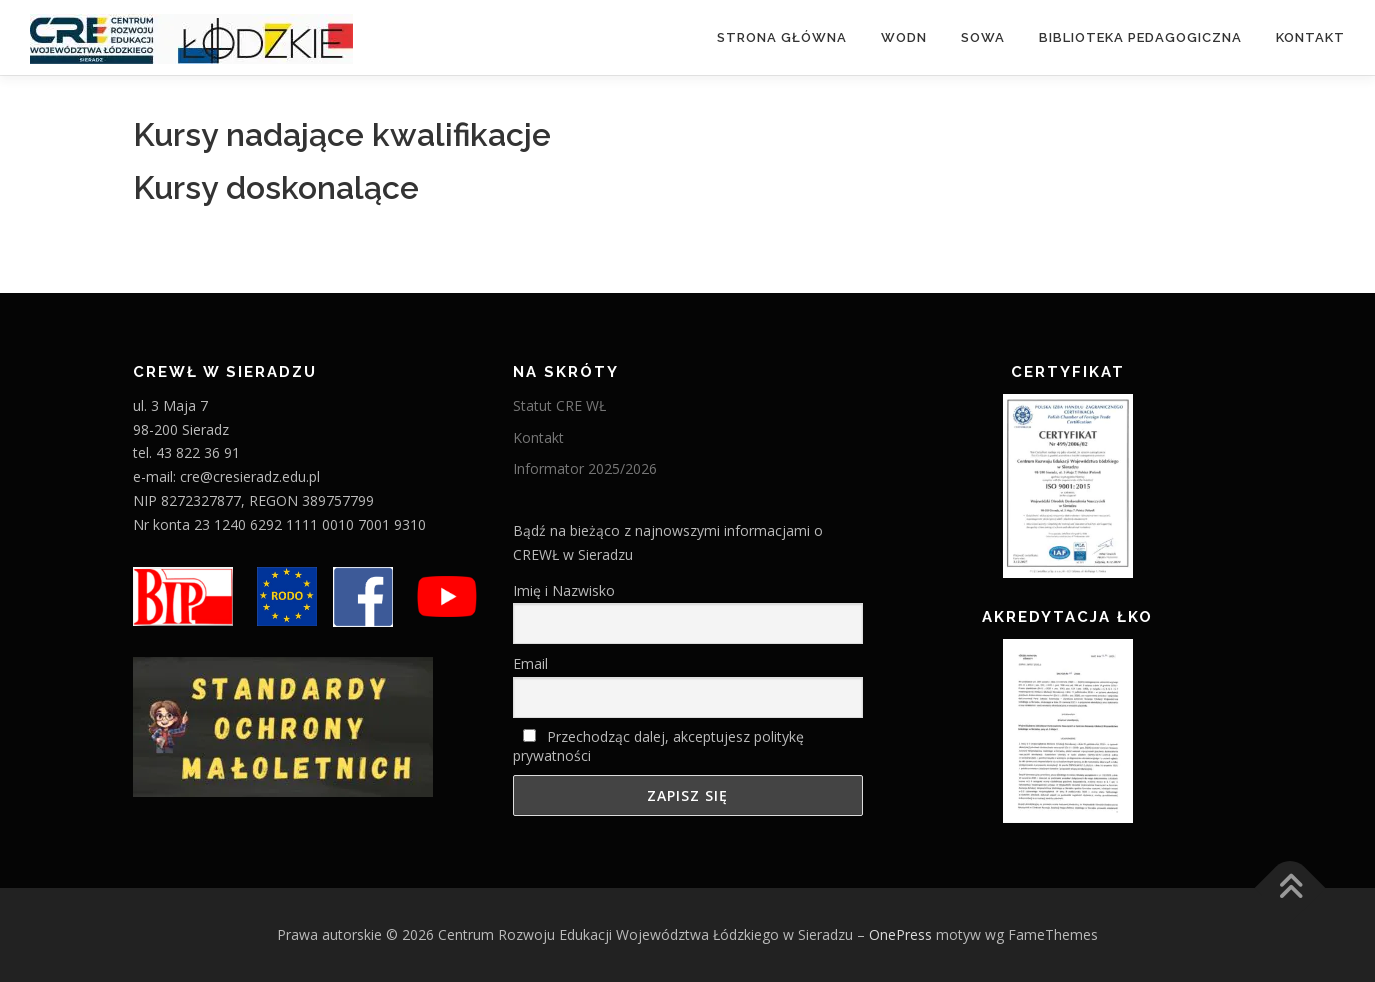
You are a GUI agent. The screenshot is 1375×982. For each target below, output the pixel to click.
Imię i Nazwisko (564, 590)
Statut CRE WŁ (559, 405)
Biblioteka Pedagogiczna (1140, 37)
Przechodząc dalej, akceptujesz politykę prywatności (658, 746)
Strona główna (782, 37)
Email (530, 663)
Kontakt (1310, 37)
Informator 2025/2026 (585, 468)
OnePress (900, 934)
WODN (904, 37)
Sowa (983, 37)
